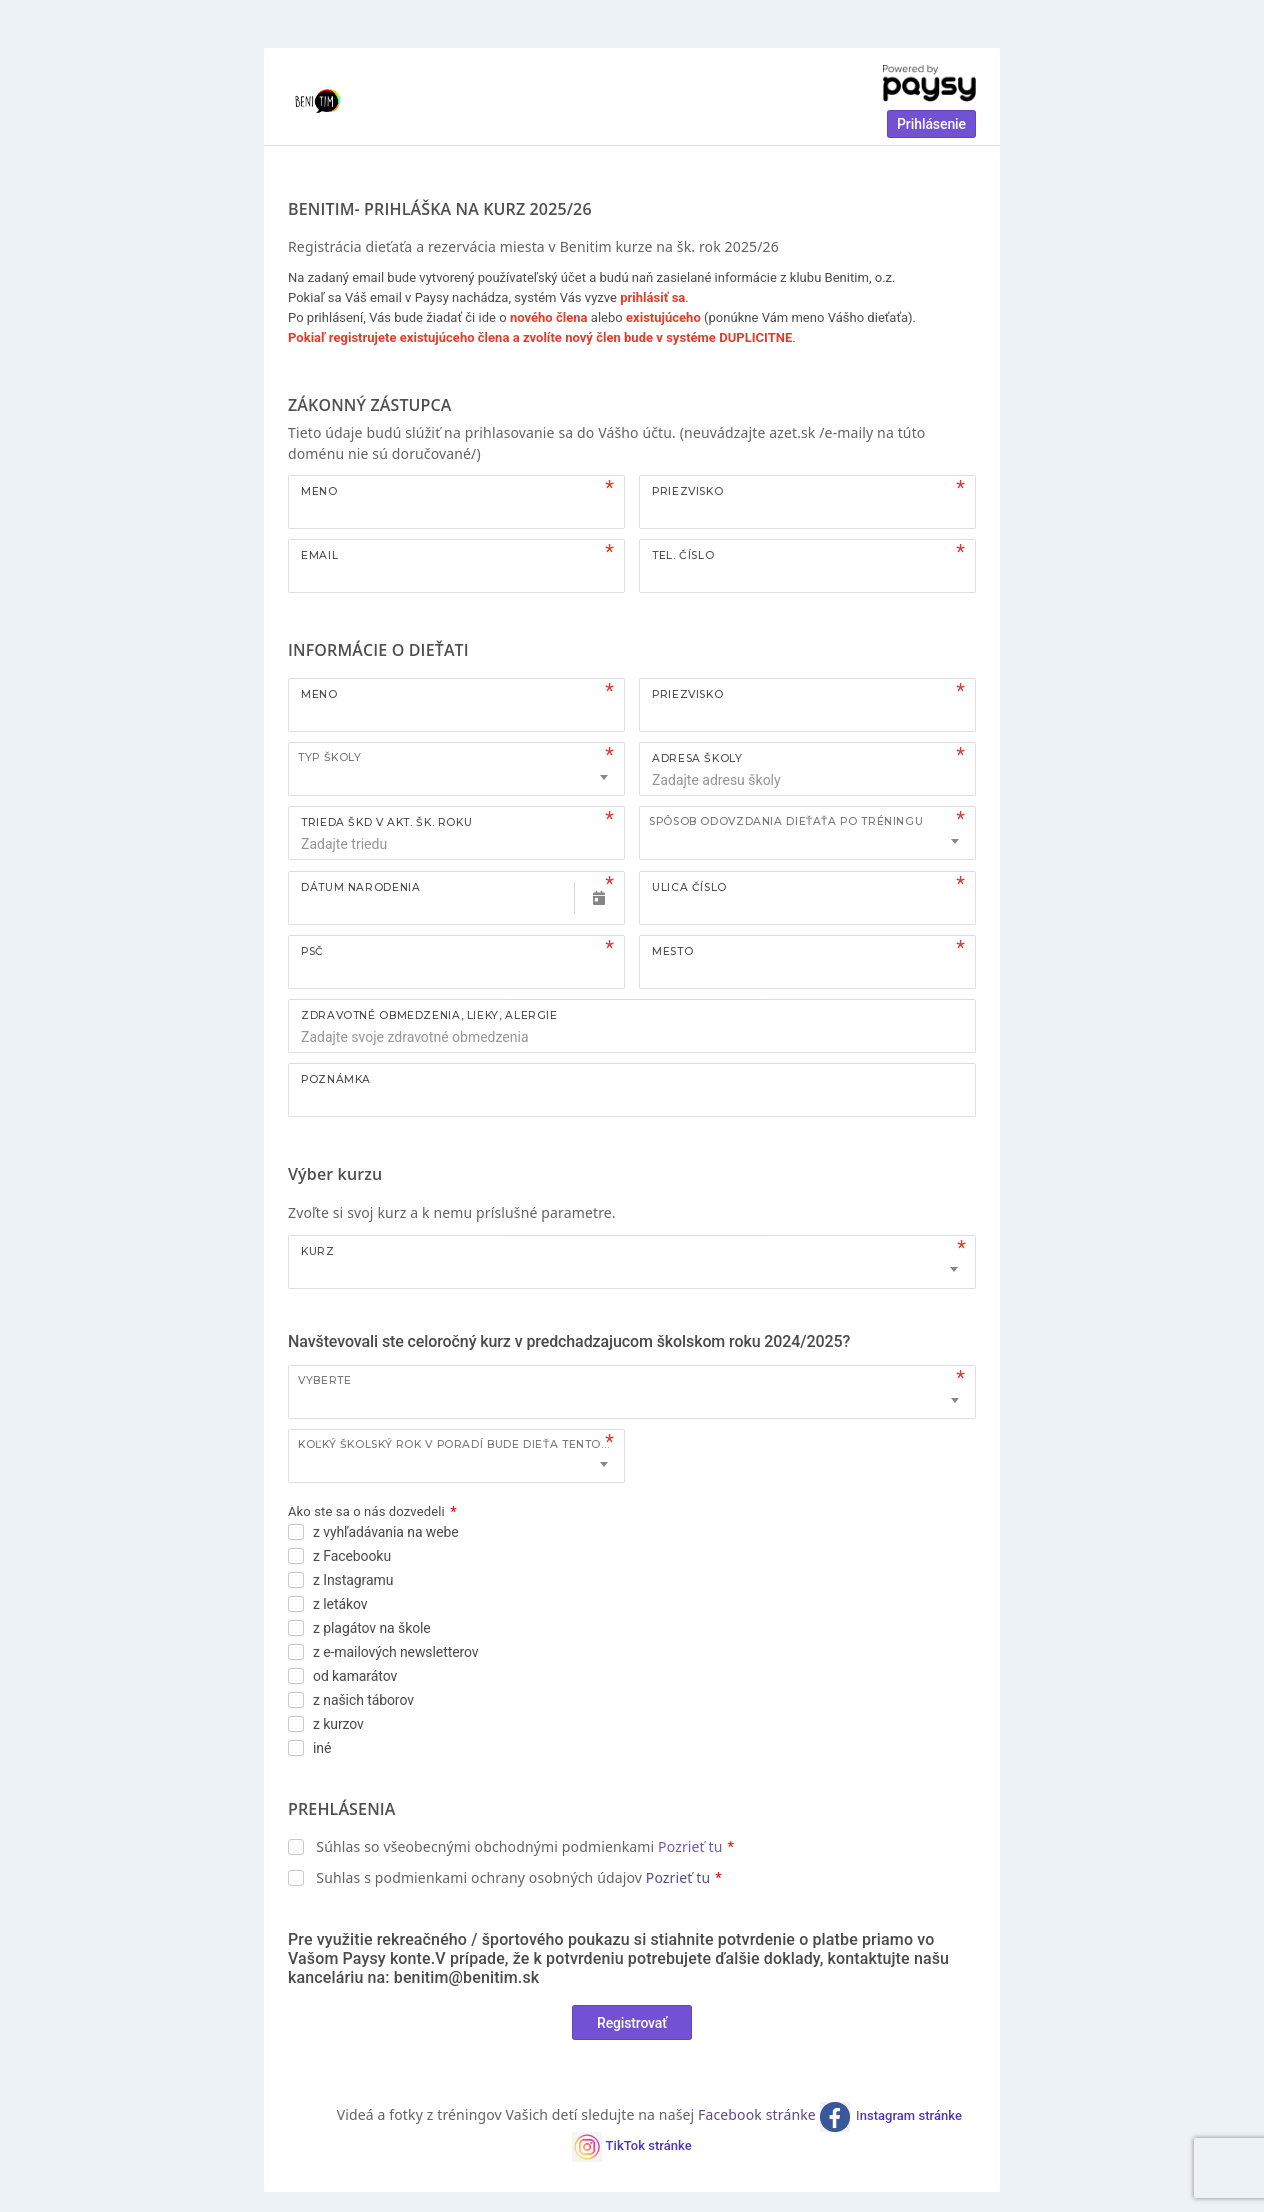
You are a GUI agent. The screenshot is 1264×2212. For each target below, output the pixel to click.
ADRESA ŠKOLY (697, 758)
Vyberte (324, 1380)
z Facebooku (352, 1556)
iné (322, 1748)
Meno (319, 491)
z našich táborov (363, 1700)
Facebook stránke (759, 2114)
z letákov (340, 1604)
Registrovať (632, 2023)
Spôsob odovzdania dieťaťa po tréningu (786, 821)
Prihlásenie (931, 124)
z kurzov (338, 1724)
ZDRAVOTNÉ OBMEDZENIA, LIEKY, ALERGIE (429, 1015)
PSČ (312, 951)
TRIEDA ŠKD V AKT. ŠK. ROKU (386, 822)
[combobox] (456, 769)
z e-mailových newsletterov (396, 1652)
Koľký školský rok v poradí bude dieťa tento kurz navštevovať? (461, 1444)
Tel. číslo (683, 555)
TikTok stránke (649, 2145)
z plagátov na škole (372, 1628)
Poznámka (336, 1079)
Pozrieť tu (690, 1846)
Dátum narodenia (360, 887)
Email (319, 555)
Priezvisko (687, 491)
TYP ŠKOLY (330, 757)
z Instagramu (353, 1580)
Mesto (672, 951)
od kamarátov (355, 1676)
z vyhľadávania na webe (386, 1532)
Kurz (318, 1251)
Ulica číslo (689, 887)
